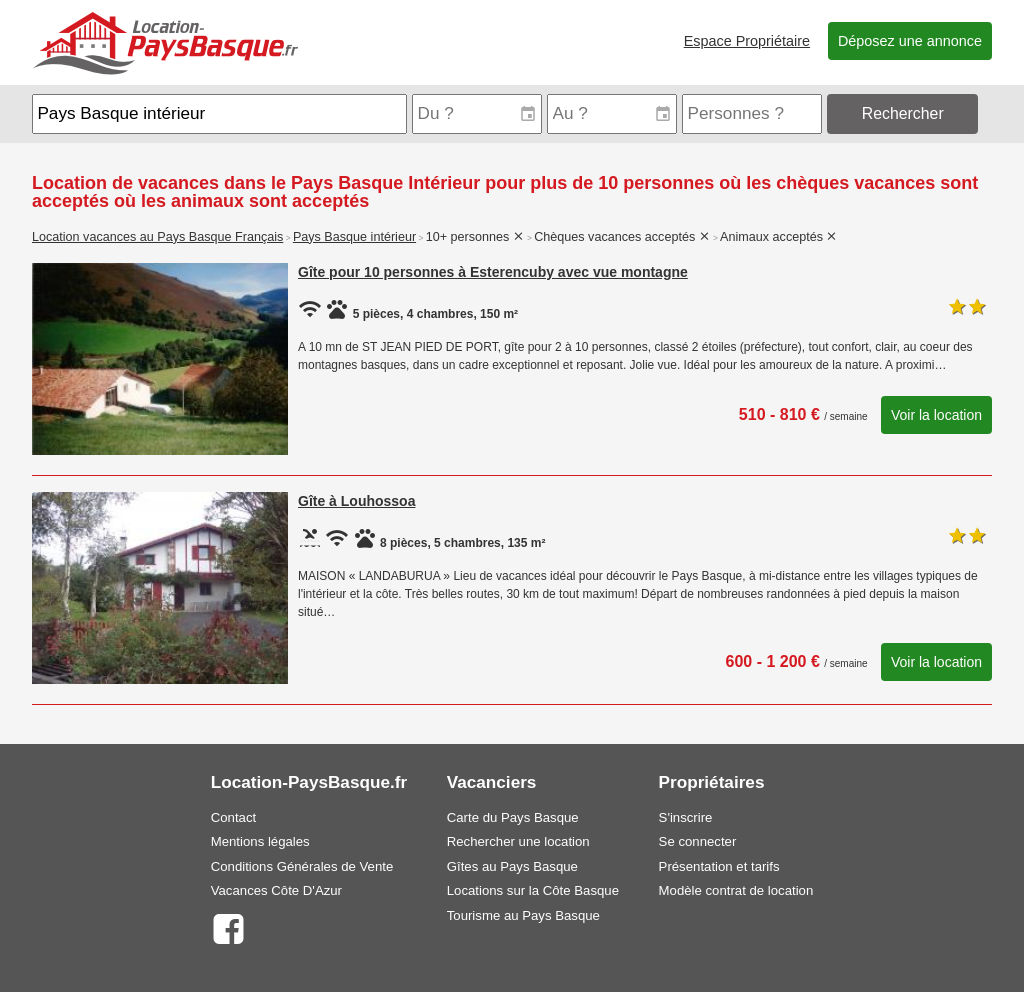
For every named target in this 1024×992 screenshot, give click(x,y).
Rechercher (903, 113)
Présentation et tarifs (719, 866)
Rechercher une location (518, 841)
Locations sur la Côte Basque (533, 890)
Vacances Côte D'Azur (276, 890)
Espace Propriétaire (747, 41)
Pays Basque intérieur (354, 237)
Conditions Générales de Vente (302, 866)
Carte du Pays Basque (513, 817)
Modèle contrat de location (736, 890)
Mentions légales (260, 841)
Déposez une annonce (910, 41)
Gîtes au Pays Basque (512, 866)
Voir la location (936, 415)
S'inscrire (686, 817)
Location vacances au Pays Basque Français (157, 237)
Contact (233, 817)
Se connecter (698, 841)
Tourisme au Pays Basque (523, 915)
